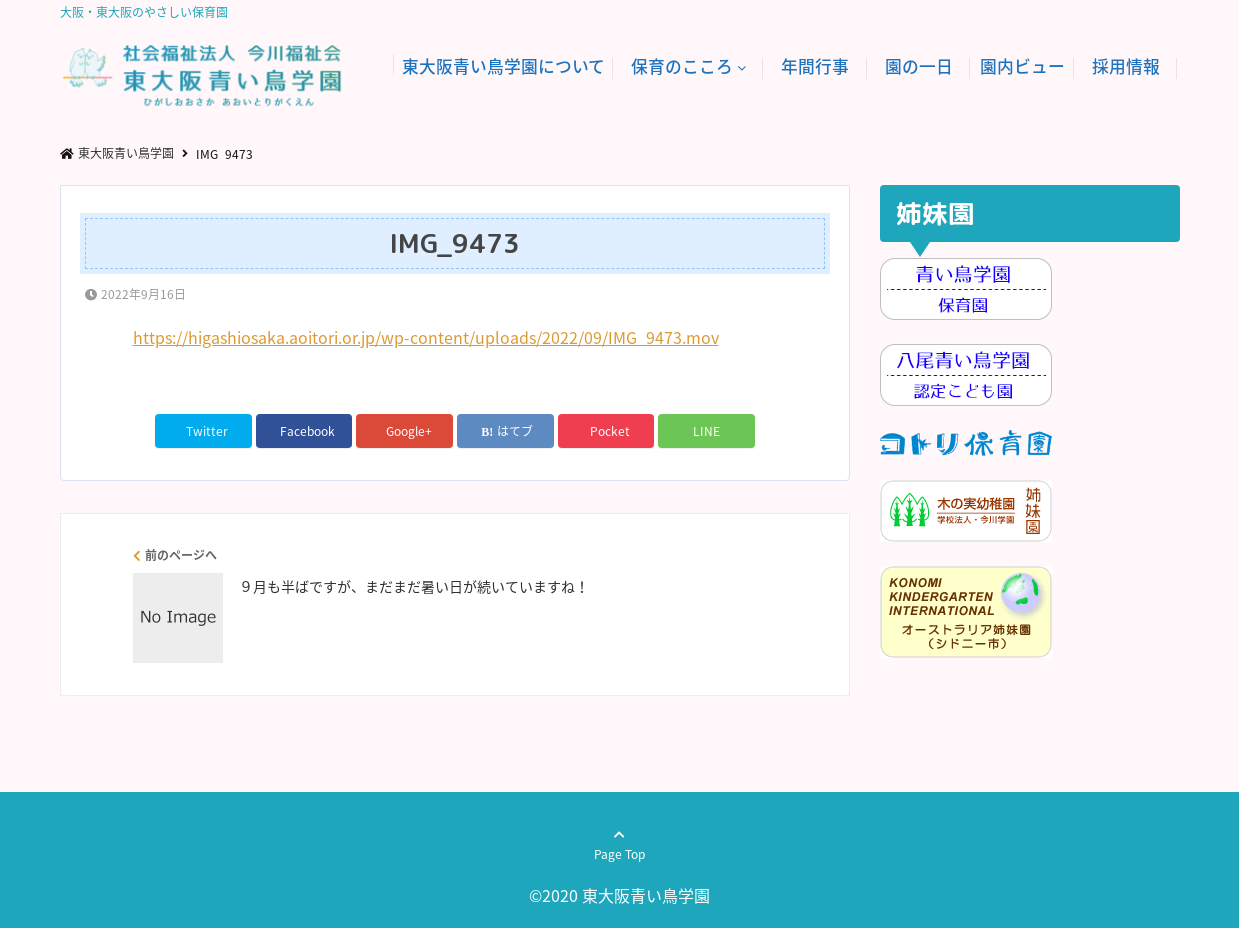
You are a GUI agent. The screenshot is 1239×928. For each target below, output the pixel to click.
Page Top (619, 853)
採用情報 (1126, 66)
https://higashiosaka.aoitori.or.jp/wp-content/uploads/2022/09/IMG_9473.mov (426, 337)
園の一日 (919, 66)
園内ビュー (1022, 66)
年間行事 (815, 66)
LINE (706, 431)
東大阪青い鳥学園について (503, 66)
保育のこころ (682, 66)
